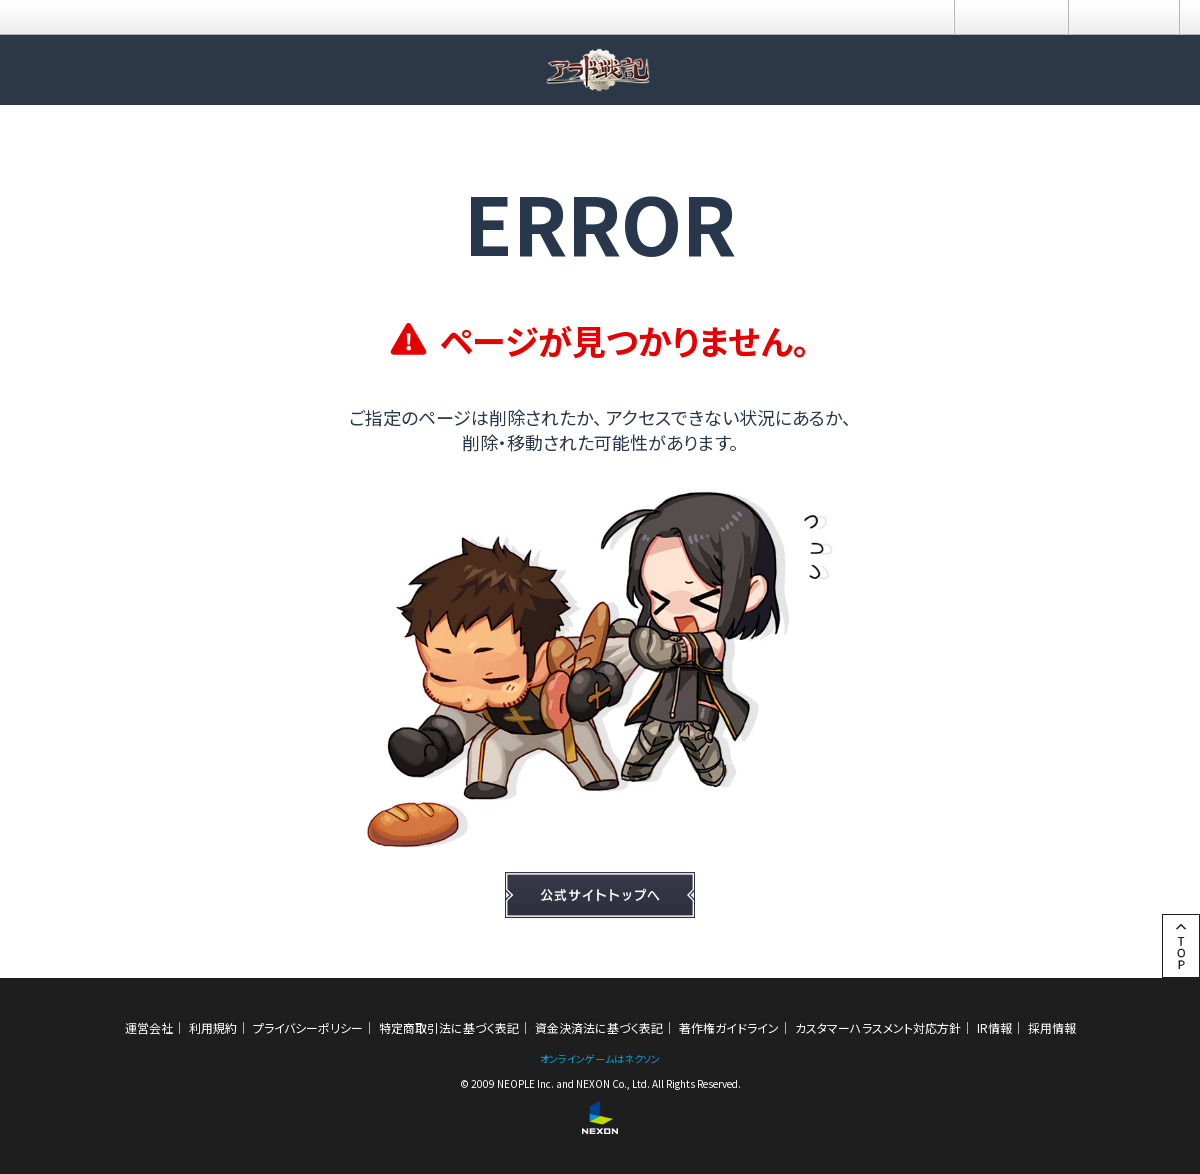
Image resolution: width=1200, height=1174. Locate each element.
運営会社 (149, 1027)
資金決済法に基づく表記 (599, 1027)
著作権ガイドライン (729, 1027)
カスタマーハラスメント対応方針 (878, 1027)
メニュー (1124, 17)
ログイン (1011, 17)
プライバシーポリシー (308, 1027)
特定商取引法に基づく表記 (449, 1027)
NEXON (57, 17)
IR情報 (994, 1027)
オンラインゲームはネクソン (600, 1058)
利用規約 (213, 1027)
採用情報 (1052, 1027)
